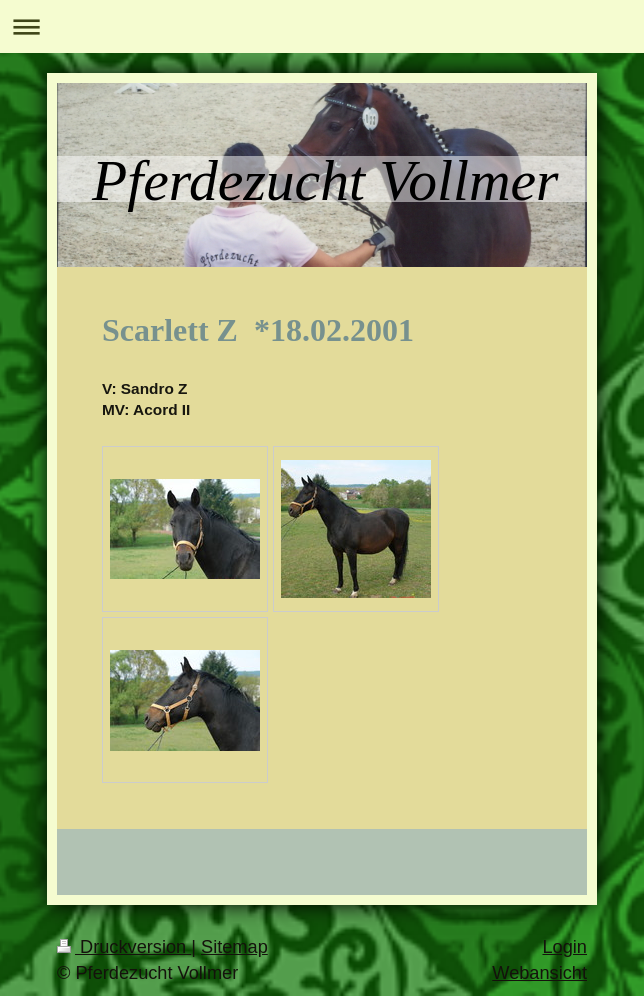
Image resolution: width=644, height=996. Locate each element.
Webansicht (539, 973)
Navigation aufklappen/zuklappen (322, 26)
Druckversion (124, 947)
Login (564, 947)
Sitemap (234, 947)
